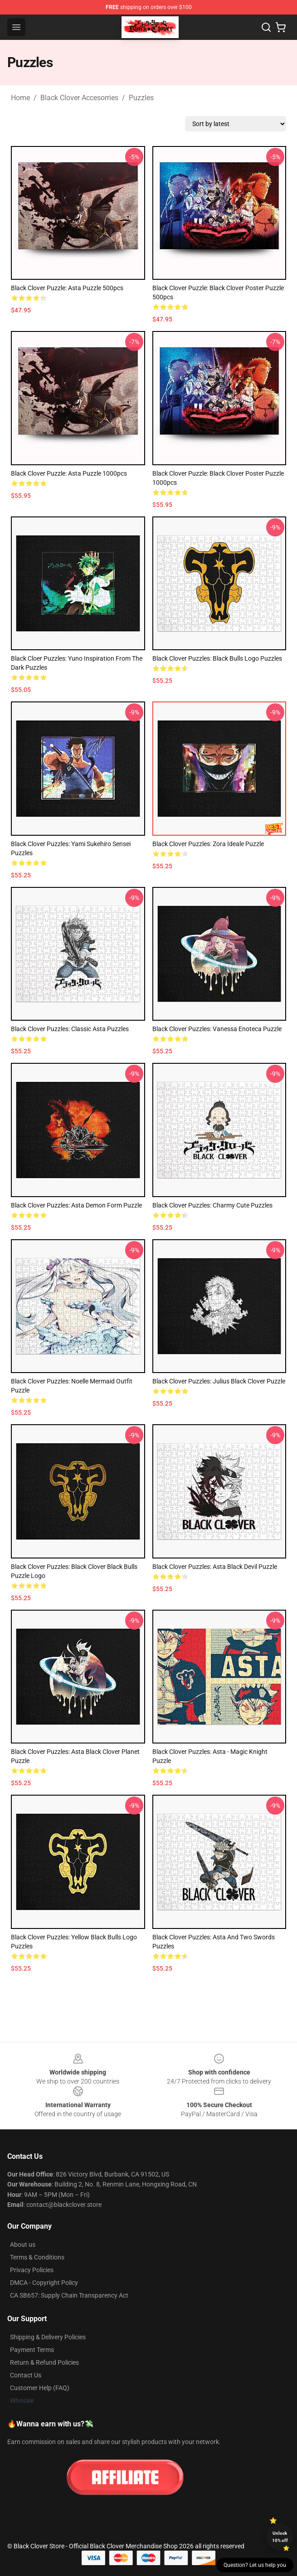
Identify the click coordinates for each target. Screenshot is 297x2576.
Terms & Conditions (37, 2257)
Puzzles (141, 97)
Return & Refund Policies (44, 2362)
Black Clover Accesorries (79, 97)
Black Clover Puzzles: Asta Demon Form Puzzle (76, 1205)
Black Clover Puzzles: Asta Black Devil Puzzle (214, 1566)
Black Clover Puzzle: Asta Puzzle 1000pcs (69, 473)
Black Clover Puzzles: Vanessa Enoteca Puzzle (217, 1028)
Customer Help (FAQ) (39, 2387)
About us (22, 2244)
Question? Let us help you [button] (255, 2565)
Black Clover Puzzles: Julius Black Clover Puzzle (218, 1381)
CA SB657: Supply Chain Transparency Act (69, 2295)
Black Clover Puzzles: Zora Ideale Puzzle (208, 843)
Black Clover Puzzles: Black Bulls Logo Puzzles (217, 658)
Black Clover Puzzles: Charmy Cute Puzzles (212, 1205)
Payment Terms (32, 2349)
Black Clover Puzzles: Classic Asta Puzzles (70, 1028)
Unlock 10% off (280, 2537)
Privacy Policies (32, 2270)
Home (20, 97)
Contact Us (25, 2375)
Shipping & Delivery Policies (48, 2337)
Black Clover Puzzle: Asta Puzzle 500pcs (67, 288)
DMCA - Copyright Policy (44, 2282)
